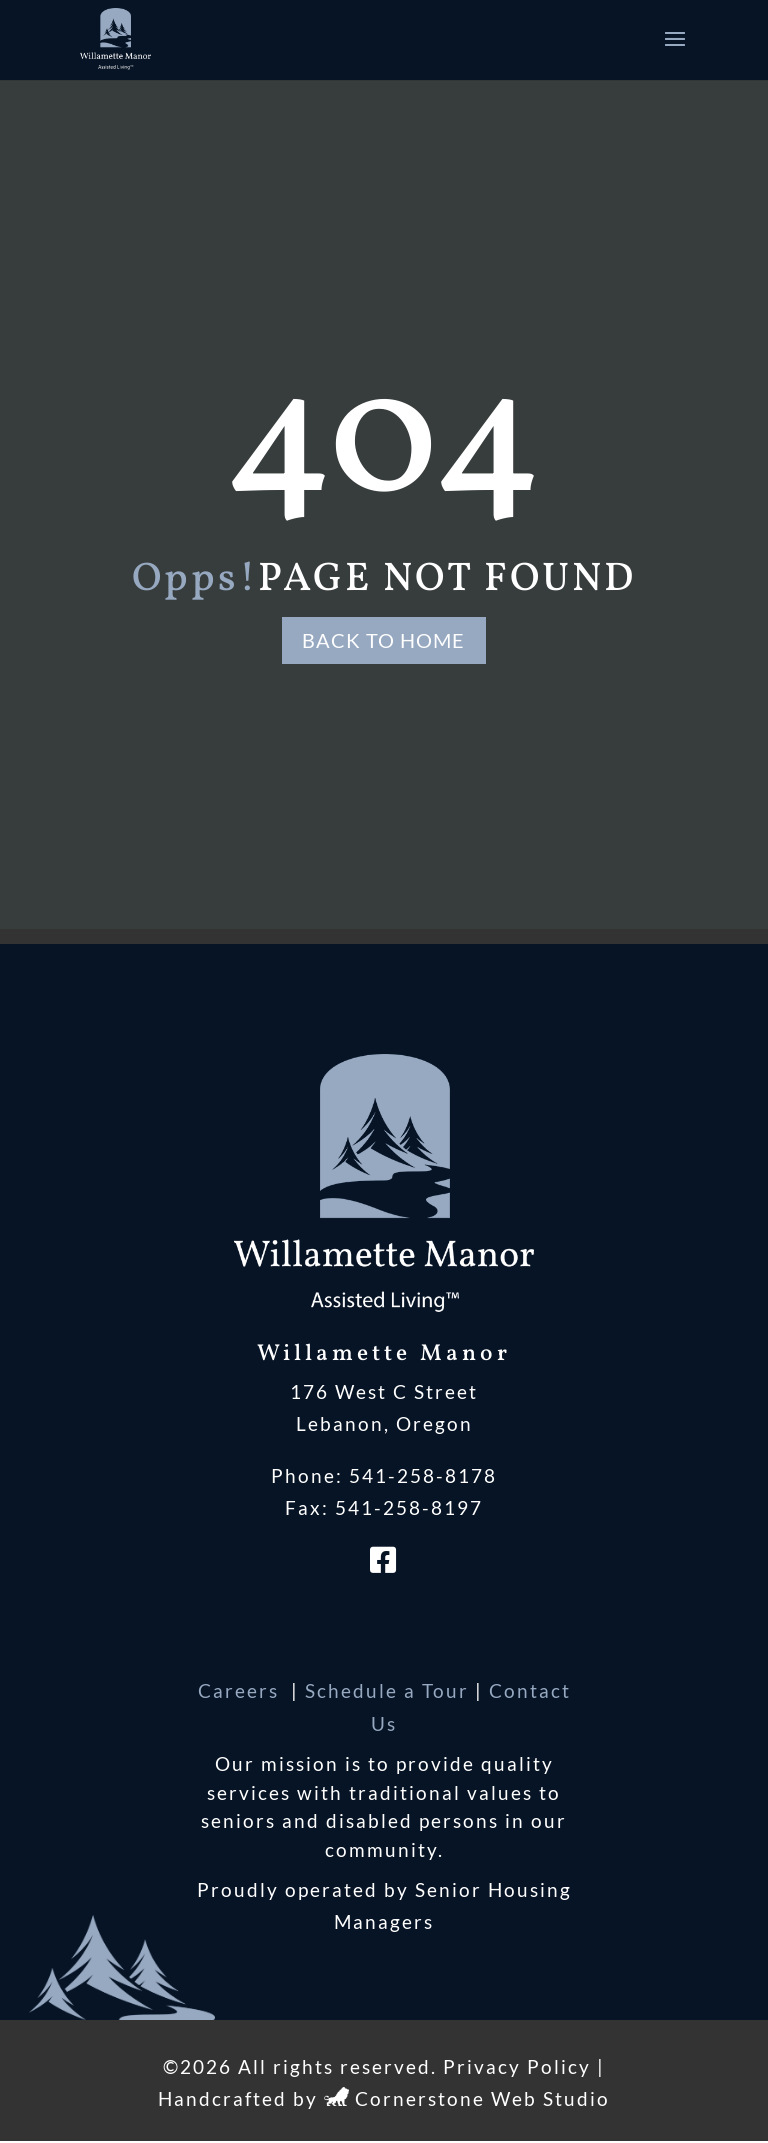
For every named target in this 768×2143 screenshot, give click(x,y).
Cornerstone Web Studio (482, 2099)
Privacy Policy (517, 2067)
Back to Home (384, 640)
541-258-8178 (423, 1476)
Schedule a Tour (387, 1692)
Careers (241, 1692)
